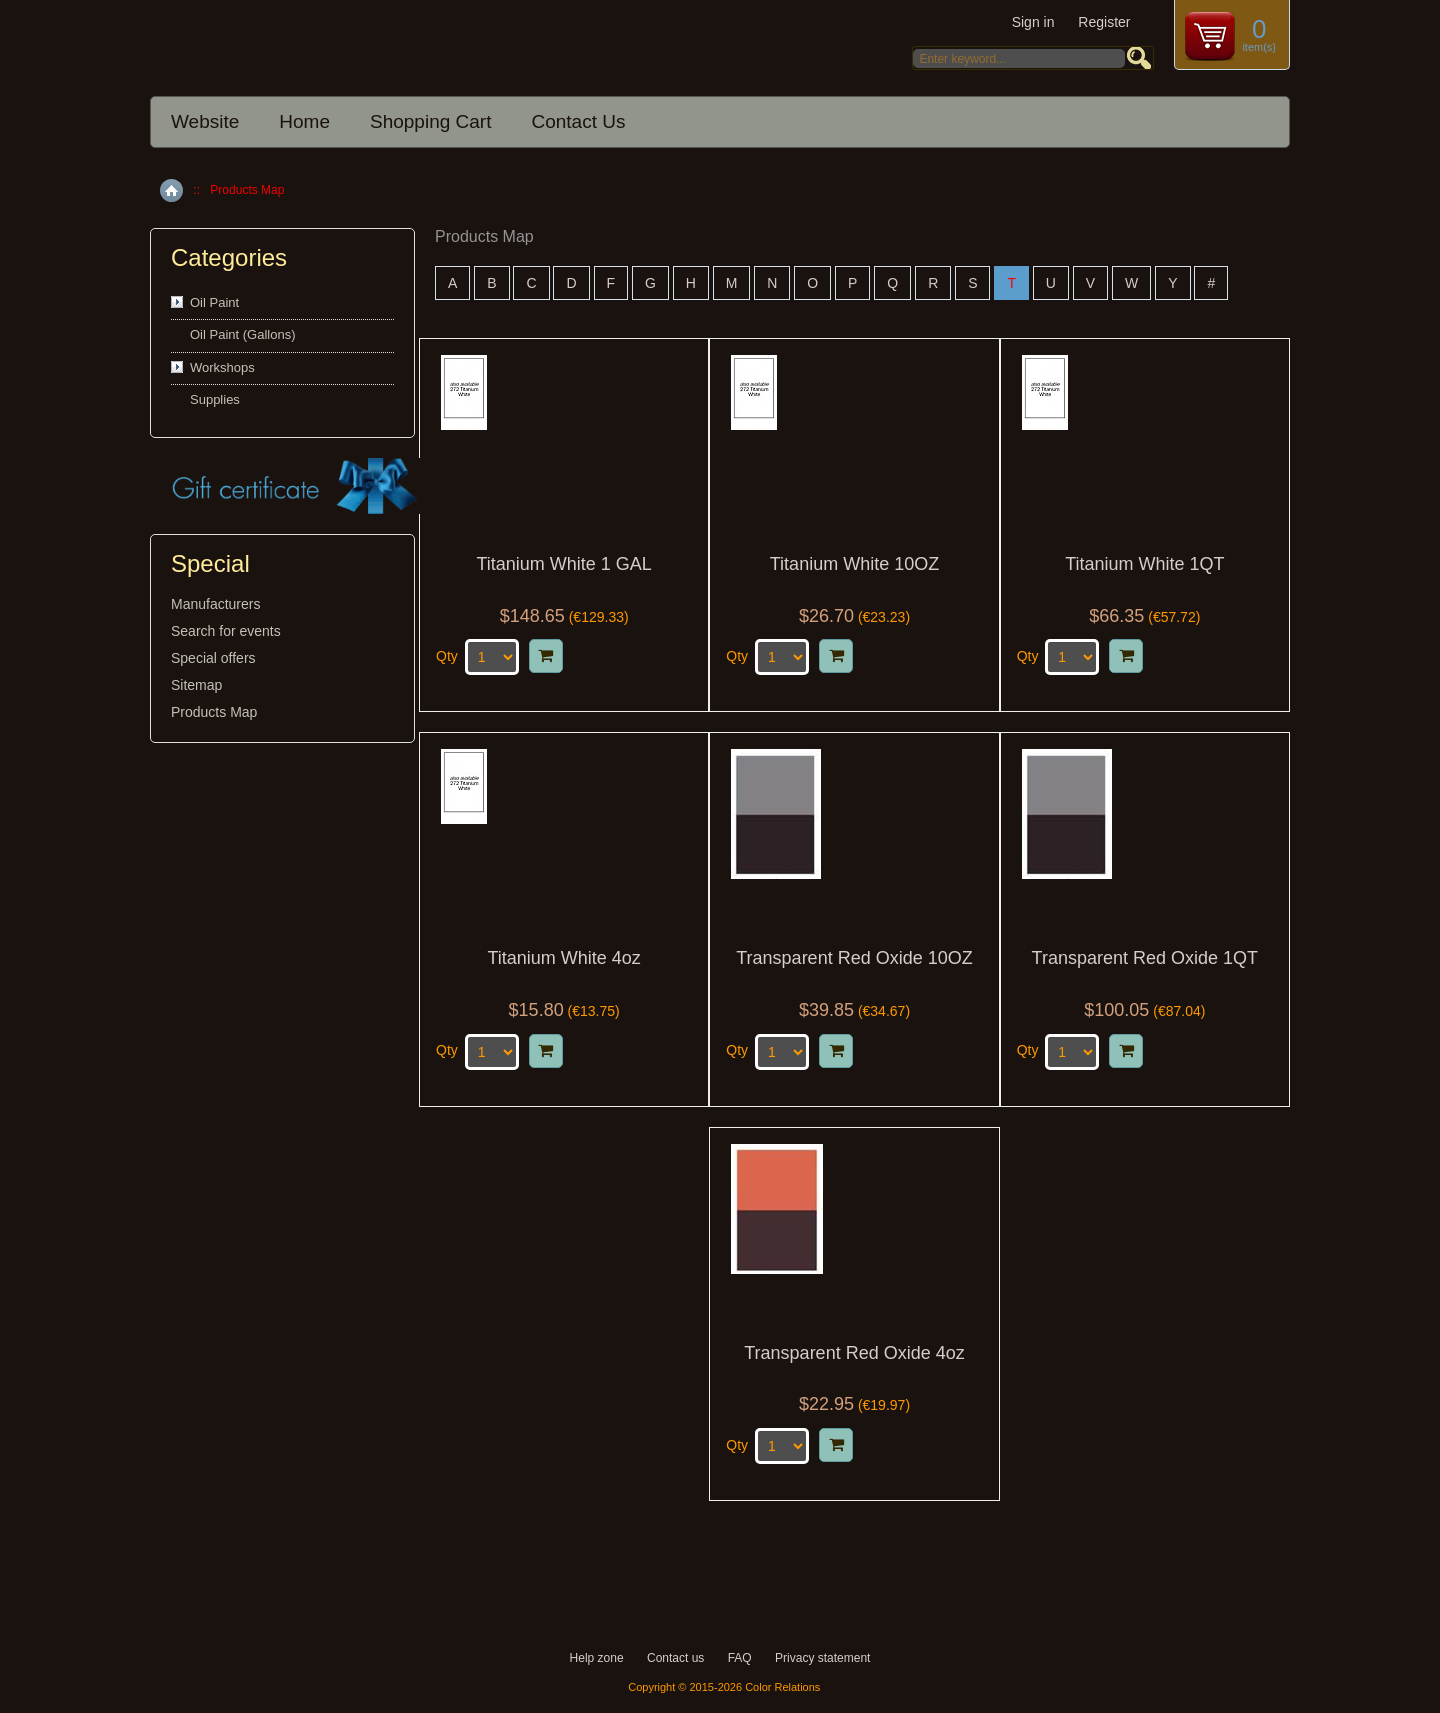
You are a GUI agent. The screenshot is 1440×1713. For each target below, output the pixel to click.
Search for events (226, 631)
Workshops (222, 367)
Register (1104, 22)
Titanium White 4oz (563, 958)
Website (205, 121)
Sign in (1033, 22)
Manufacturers (215, 604)
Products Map (214, 712)
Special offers (213, 658)
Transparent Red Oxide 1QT (1145, 958)
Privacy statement (822, 1658)
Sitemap (196, 685)
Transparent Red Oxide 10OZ (854, 958)
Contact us (675, 1658)
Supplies (215, 399)
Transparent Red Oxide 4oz (854, 1353)
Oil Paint (214, 302)
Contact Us (578, 121)
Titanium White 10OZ (854, 564)
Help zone (597, 1658)
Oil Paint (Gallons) (242, 334)
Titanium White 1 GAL (563, 564)
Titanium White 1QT (1144, 564)
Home (304, 121)
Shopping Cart (430, 121)
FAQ (740, 1658)
